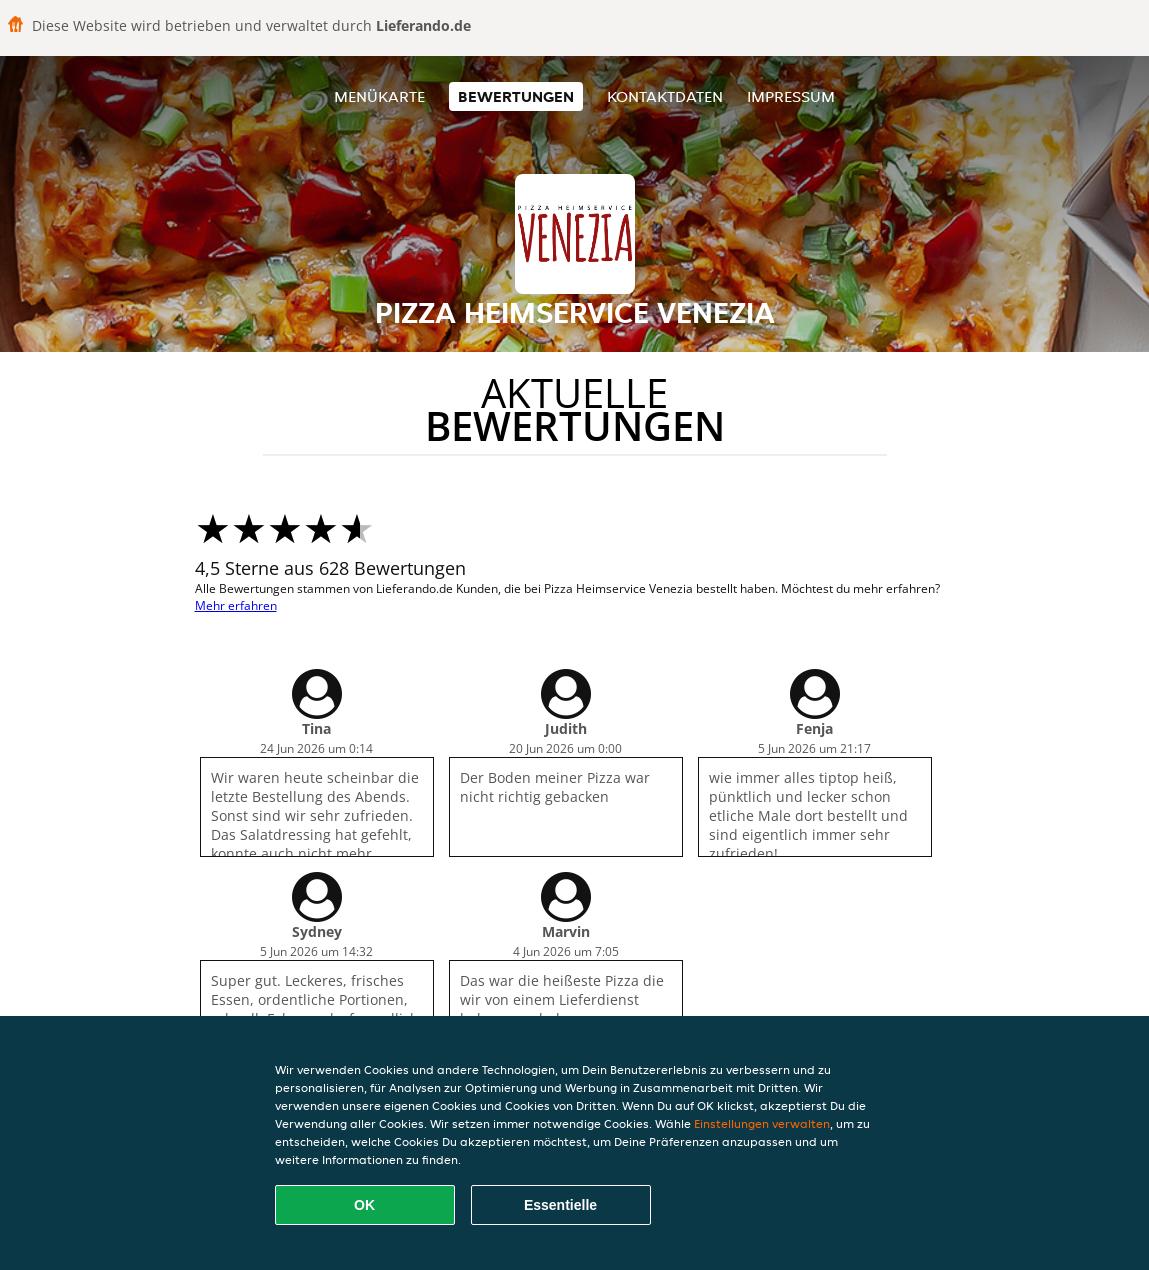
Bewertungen (516, 96)
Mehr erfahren (236, 605)
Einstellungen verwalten (762, 1123)
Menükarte (379, 96)
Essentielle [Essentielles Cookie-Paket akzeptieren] (560, 1205)
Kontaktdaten (665, 96)
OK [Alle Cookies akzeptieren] (364, 1205)
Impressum (791, 96)
